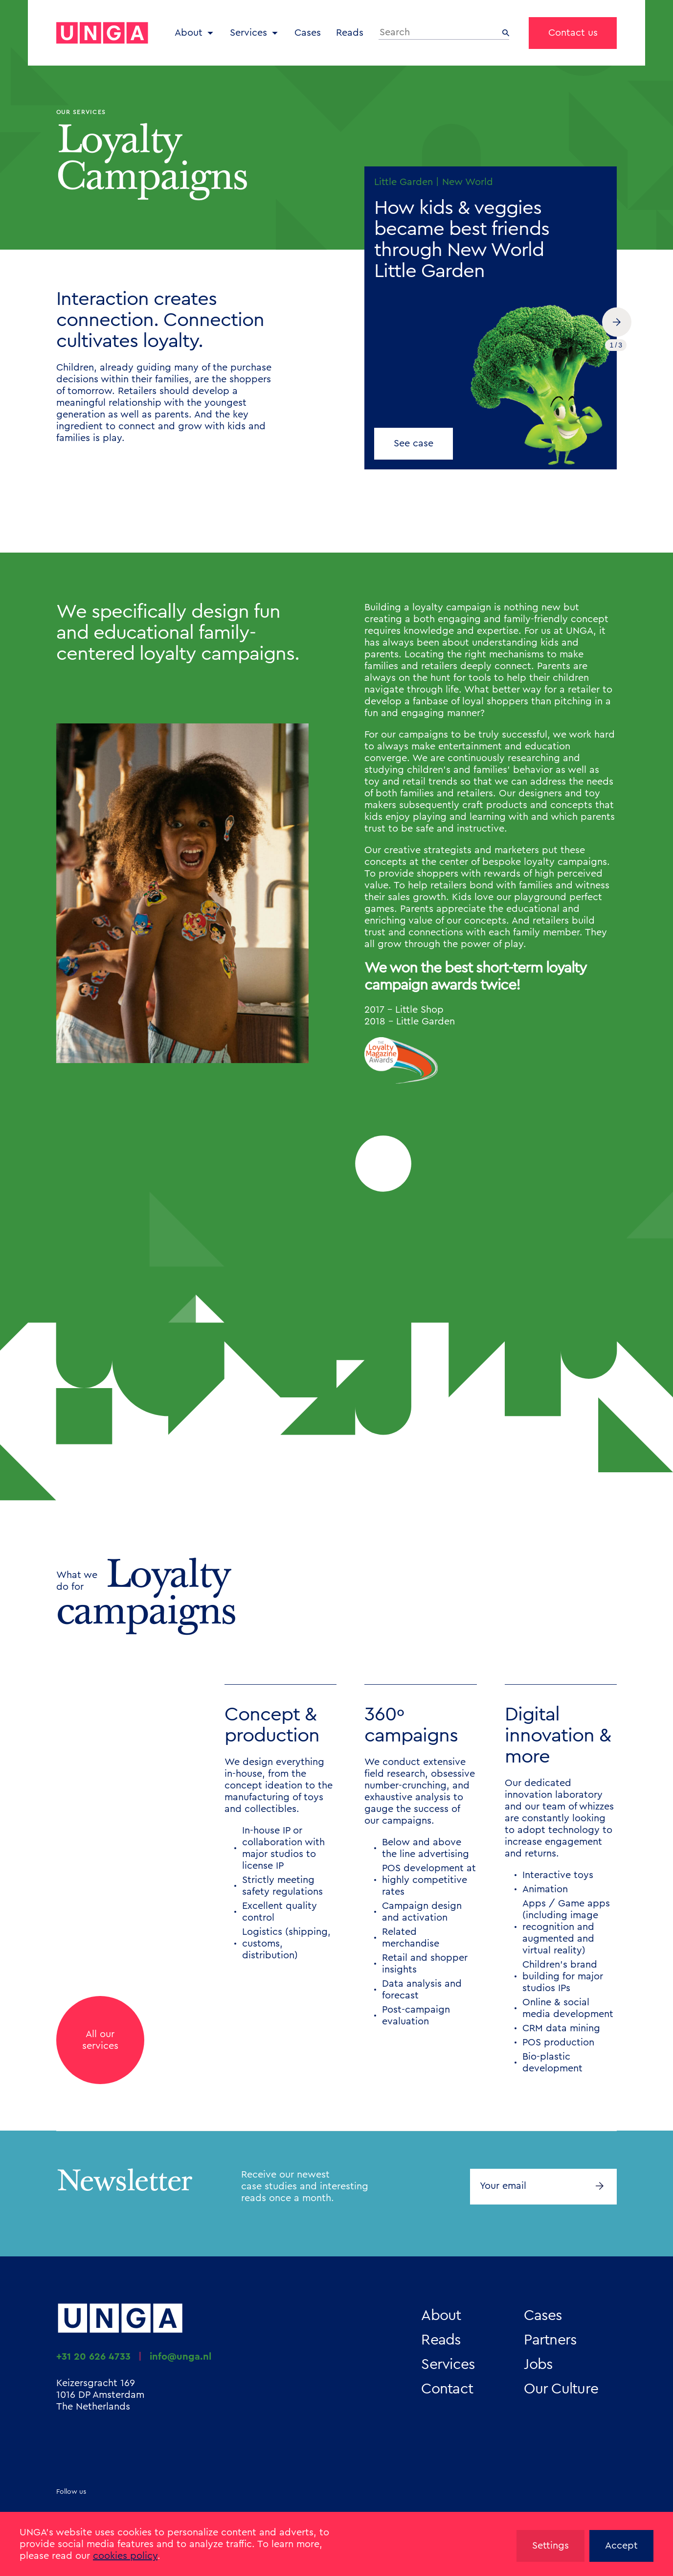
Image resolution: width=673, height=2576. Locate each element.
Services (248, 33)
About (188, 33)
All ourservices (100, 2040)
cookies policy (125, 2556)
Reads (349, 33)
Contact (447, 2389)
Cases (307, 33)
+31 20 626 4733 (93, 2357)
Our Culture (561, 2389)
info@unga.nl (180, 2357)
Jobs (538, 2364)
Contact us (573, 33)
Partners (550, 2340)
